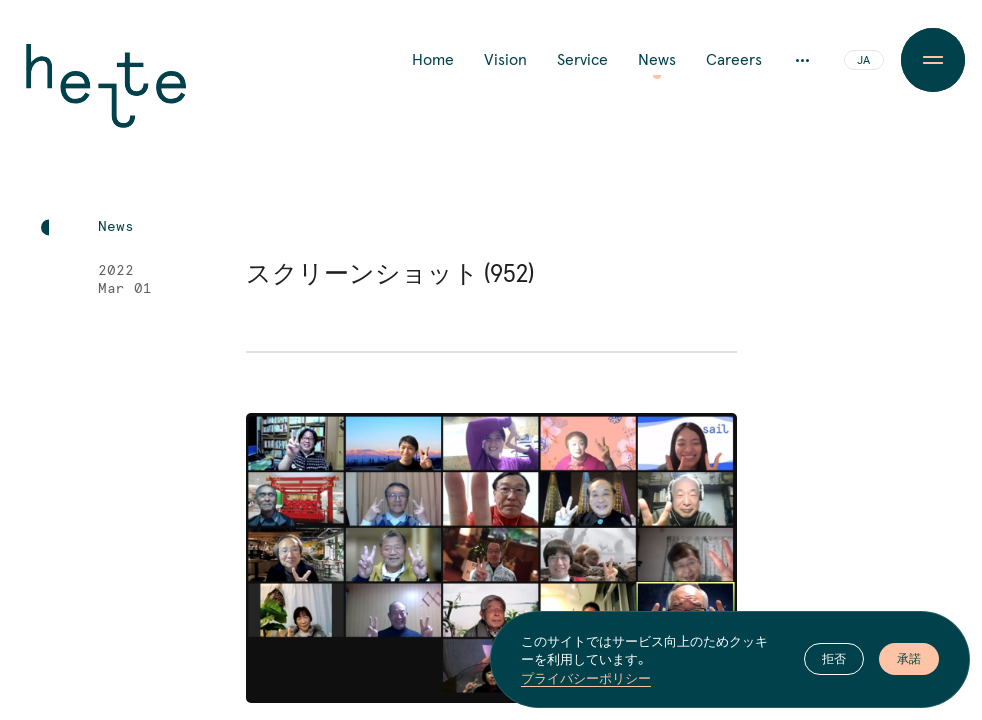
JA (863, 61)
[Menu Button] (933, 60)
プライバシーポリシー (586, 678)
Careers (734, 60)
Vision (505, 60)
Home (433, 60)
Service (582, 60)
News (657, 60)
